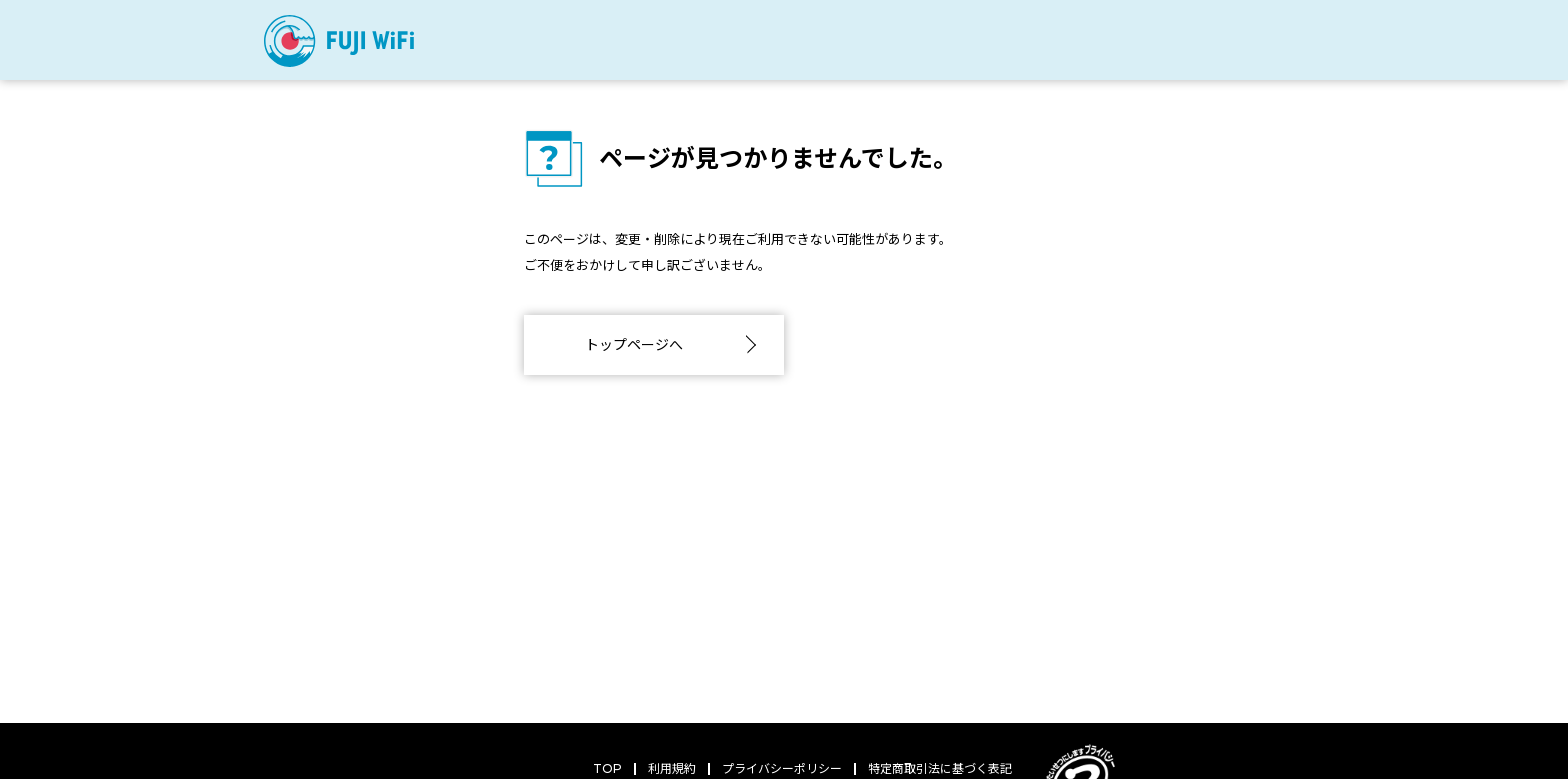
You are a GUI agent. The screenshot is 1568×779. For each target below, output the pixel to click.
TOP (607, 768)
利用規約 (672, 768)
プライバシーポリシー (782, 768)
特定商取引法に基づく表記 (940, 768)
